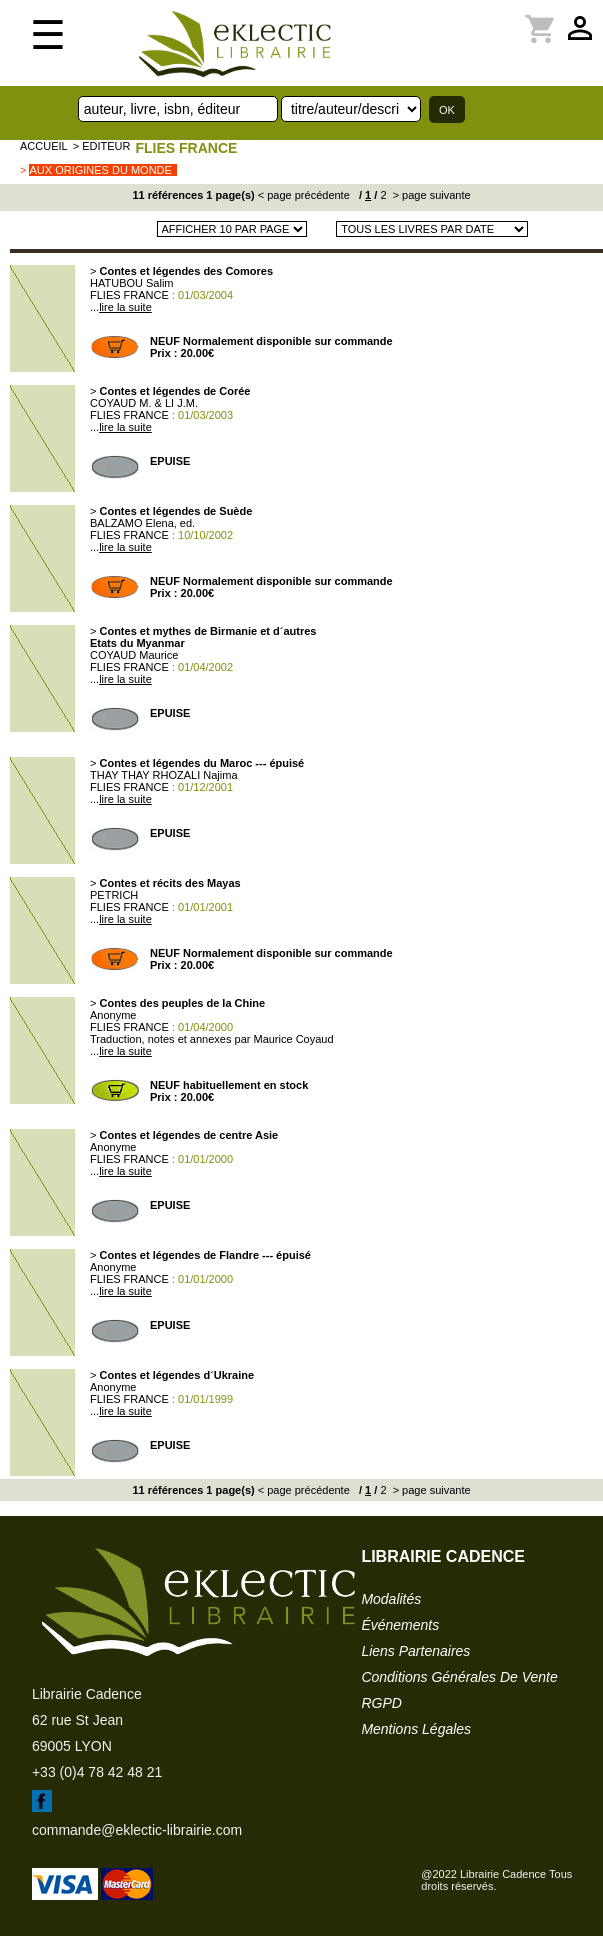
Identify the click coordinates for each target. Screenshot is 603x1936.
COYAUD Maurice (134, 655)
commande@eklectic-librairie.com (137, 1830)
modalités (391, 1599)
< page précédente (304, 195)
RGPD (381, 1703)
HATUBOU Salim (132, 283)
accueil (44, 146)
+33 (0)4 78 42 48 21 (97, 1772)
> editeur (102, 146)
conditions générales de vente (459, 1677)
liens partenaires (415, 1651)
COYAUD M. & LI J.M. (144, 403)
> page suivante (430, 195)
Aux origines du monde (100, 170)
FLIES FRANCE (186, 148)
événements (400, 1625)
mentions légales (416, 1729)
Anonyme (113, 1015)
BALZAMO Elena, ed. (142, 523)
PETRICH (114, 895)
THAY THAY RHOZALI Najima (164, 775)
